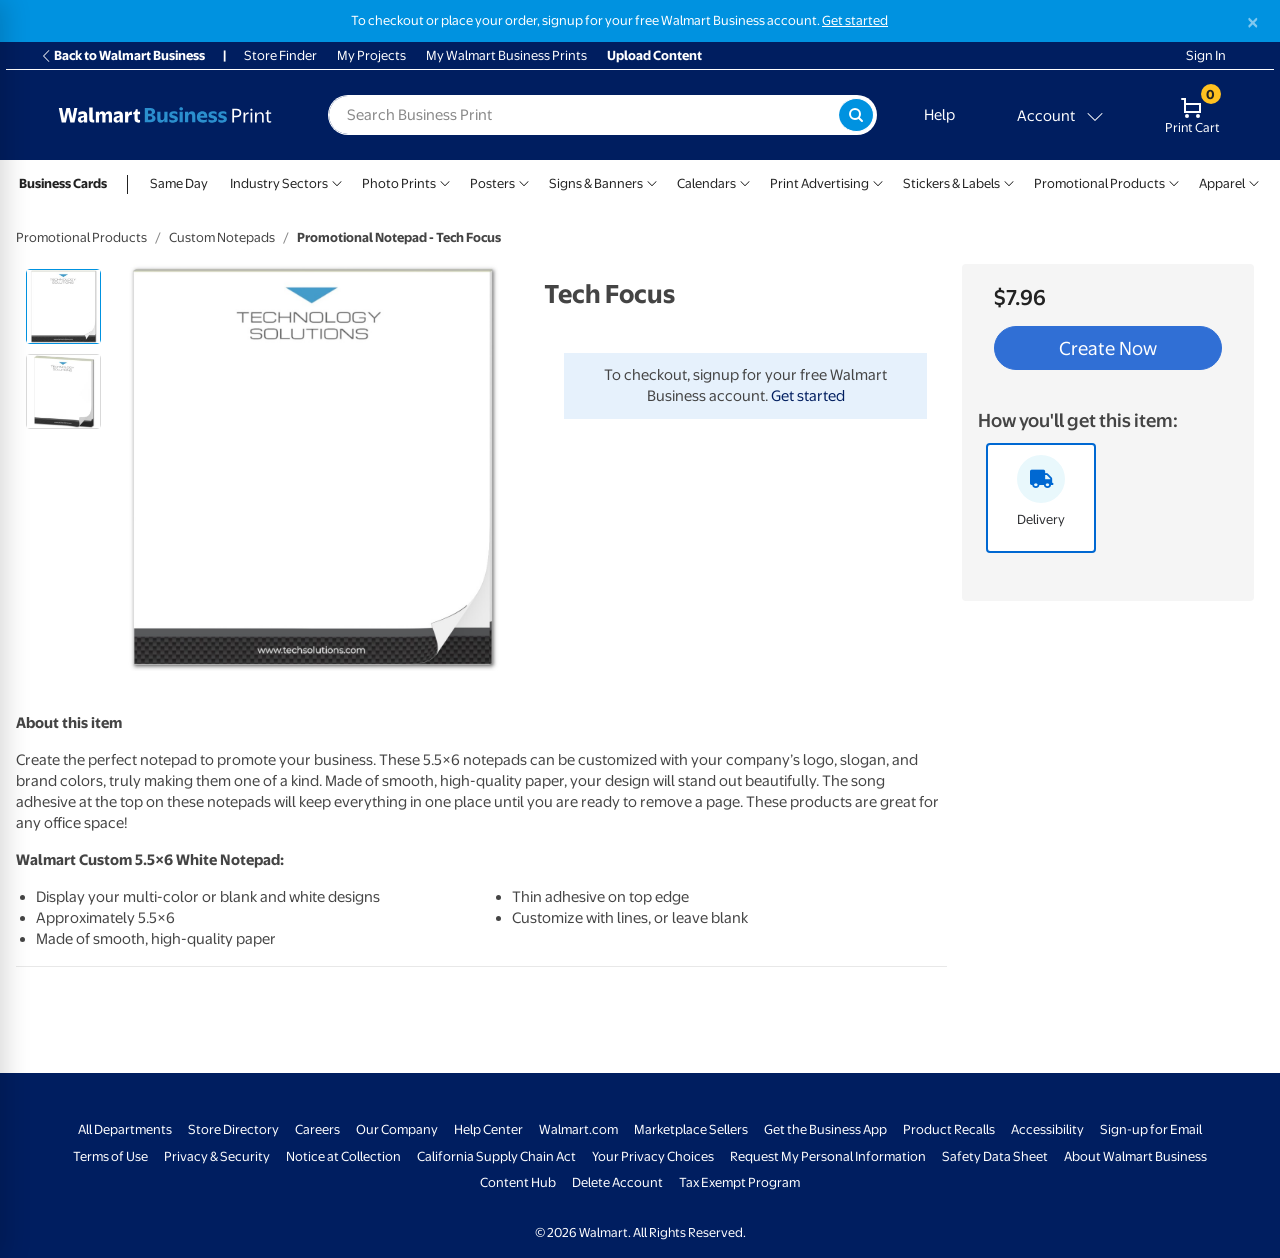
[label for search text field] (583, 115)
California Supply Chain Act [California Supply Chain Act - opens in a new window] (496, 1156)
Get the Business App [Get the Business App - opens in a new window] (825, 1129)
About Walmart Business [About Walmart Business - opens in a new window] (1135, 1156)
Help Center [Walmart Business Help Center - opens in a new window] (488, 1129)
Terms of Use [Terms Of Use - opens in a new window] (110, 1156)
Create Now (1108, 348)
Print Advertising (819, 183)
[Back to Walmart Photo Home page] (165, 115)
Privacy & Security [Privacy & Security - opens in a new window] (217, 1156)
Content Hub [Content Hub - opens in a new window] (518, 1182)
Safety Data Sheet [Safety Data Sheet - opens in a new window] (995, 1156)
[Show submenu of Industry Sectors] (337, 181)
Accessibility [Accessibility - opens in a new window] (1047, 1129)
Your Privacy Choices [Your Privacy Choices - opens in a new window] (653, 1156)
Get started (808, 396)
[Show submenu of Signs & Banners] (652, 181)
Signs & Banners (596, 183)
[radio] (63, 306)
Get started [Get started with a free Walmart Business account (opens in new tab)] (855, 20)
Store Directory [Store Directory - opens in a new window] (233, 1129)
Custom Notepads (222, 237)
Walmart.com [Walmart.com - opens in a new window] (578, 1129)
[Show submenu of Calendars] (745, 181)
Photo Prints (399, 183)
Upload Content (654, 55)
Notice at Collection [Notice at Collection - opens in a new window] (343, 1156)
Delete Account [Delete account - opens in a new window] (617, 1182)
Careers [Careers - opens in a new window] (317, 1129)
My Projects (371, 55)
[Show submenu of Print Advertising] (878, 181)
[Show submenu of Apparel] (1254, 181)
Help (939, 115)
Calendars (706, 183)
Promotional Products (1099, 183)
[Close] (1253, 22)
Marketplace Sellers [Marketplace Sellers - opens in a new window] (691, 1129)
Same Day (179, 183)
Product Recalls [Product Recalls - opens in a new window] (949, 1129)
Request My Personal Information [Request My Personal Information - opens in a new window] (828, 1156)
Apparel (1222, 183)
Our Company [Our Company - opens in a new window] (397, 1129)
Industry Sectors (279, 183)
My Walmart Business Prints (506, 55)
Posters (492, 183)
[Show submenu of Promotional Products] (1174, 181)
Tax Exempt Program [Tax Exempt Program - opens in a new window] (739, 1182)
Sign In (1206, 55)
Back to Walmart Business (122, 55)
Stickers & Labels (951, 183)
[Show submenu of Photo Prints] (445, 181)
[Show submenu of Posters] (524, 181)
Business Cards (63, 183)
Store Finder (280, 55)
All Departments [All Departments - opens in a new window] (125, 1129)
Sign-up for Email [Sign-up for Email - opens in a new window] (1151, 1129)
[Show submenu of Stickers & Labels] (1009, 181)
